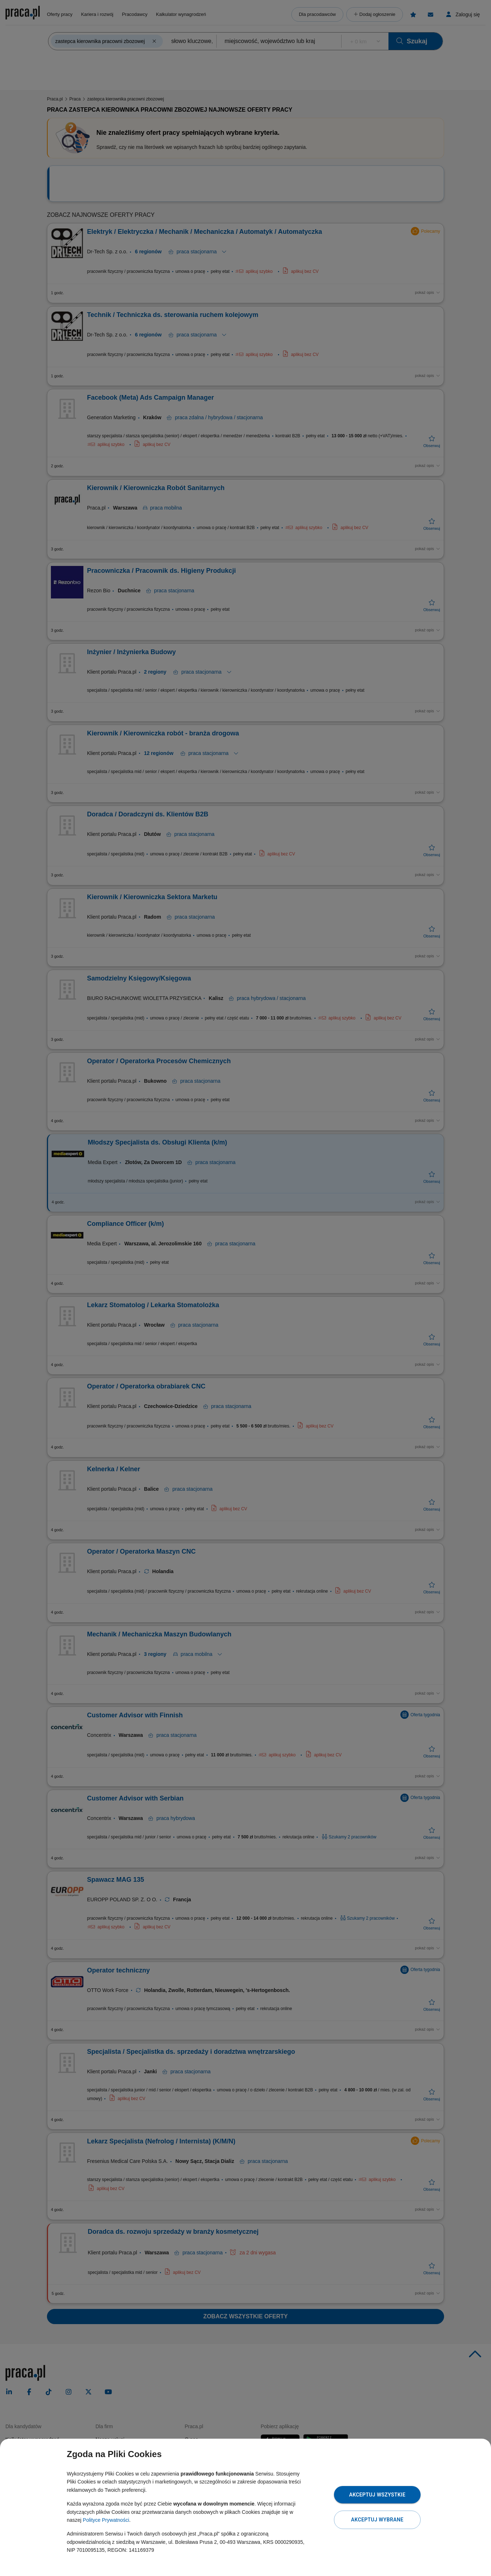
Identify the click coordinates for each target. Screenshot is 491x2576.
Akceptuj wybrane (377, 2520)
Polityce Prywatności (106, 2520)
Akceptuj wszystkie (377, 2495)
